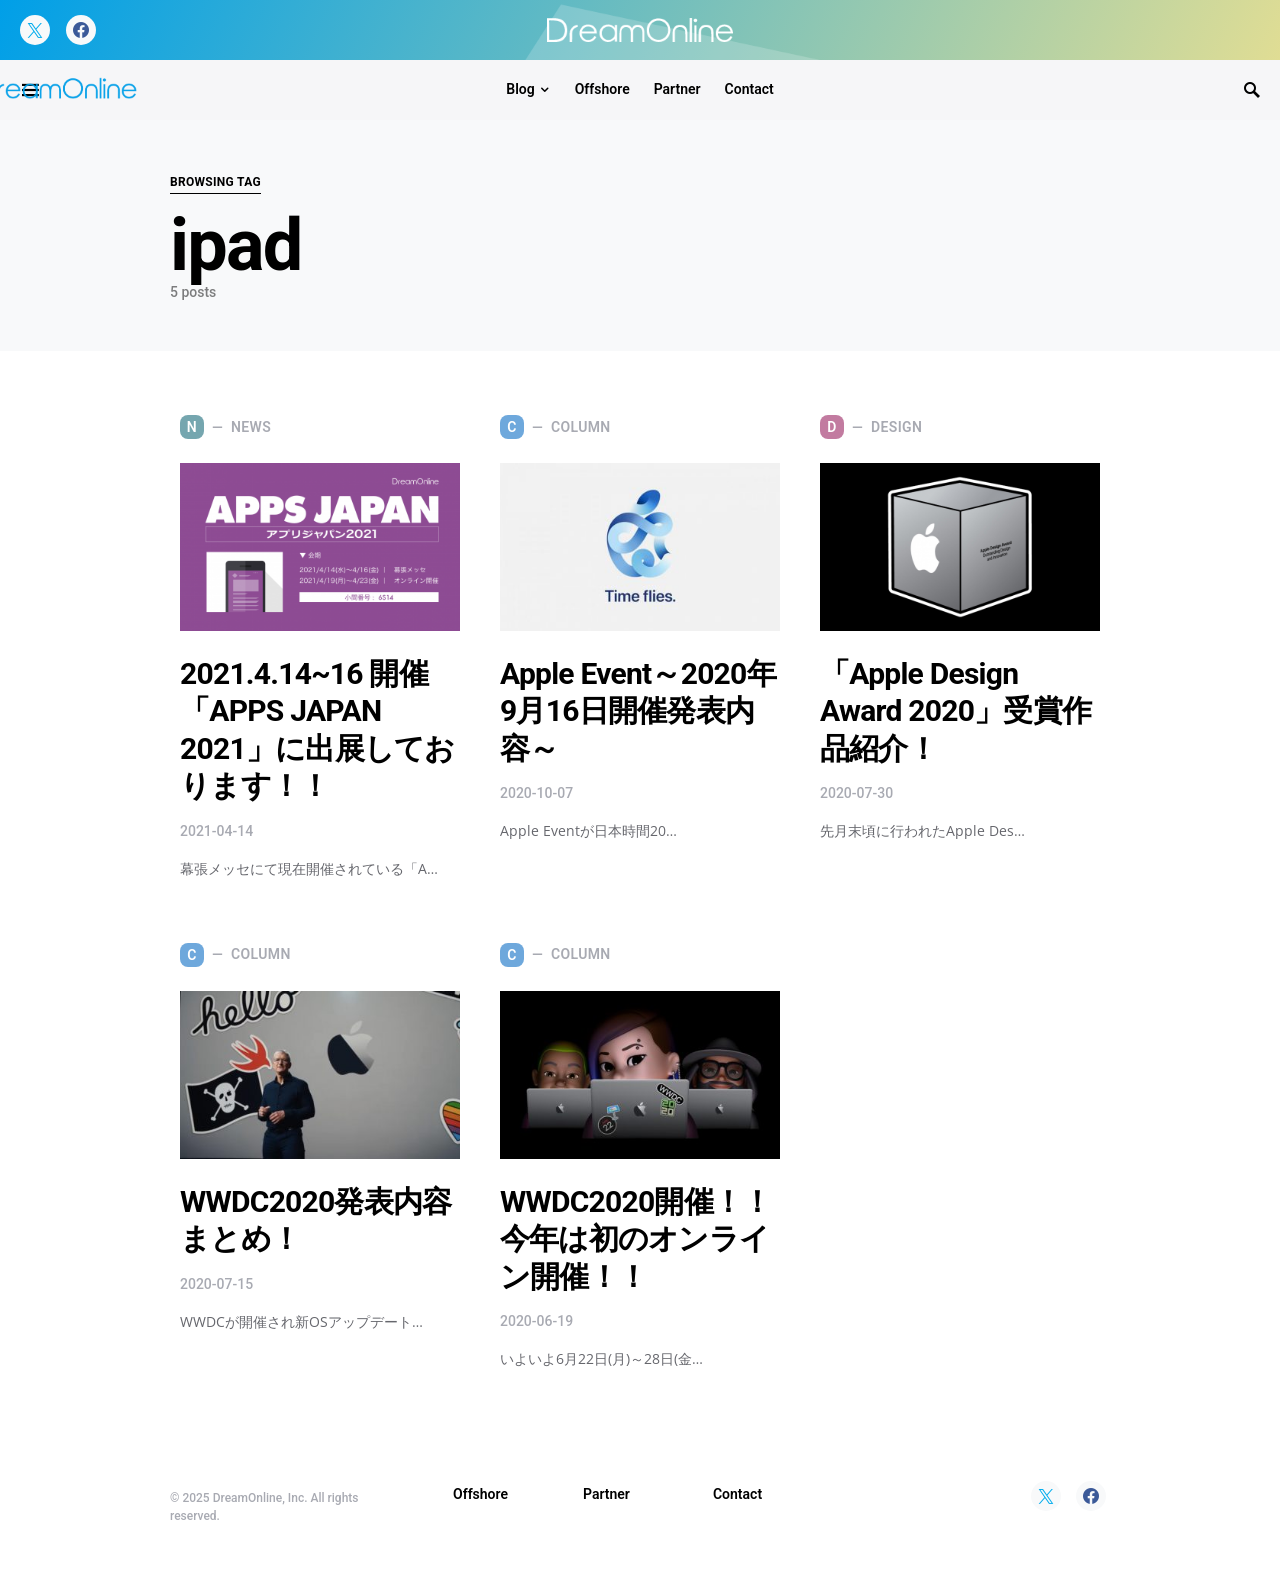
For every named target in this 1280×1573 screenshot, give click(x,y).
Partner (606, 1494)
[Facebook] (81, 30)
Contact (737, 1494)
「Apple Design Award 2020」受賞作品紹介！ (955, 711)
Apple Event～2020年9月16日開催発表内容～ (638, 711)
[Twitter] (35, 30)
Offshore (480, 1494)
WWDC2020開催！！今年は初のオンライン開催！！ (635, 1239)
